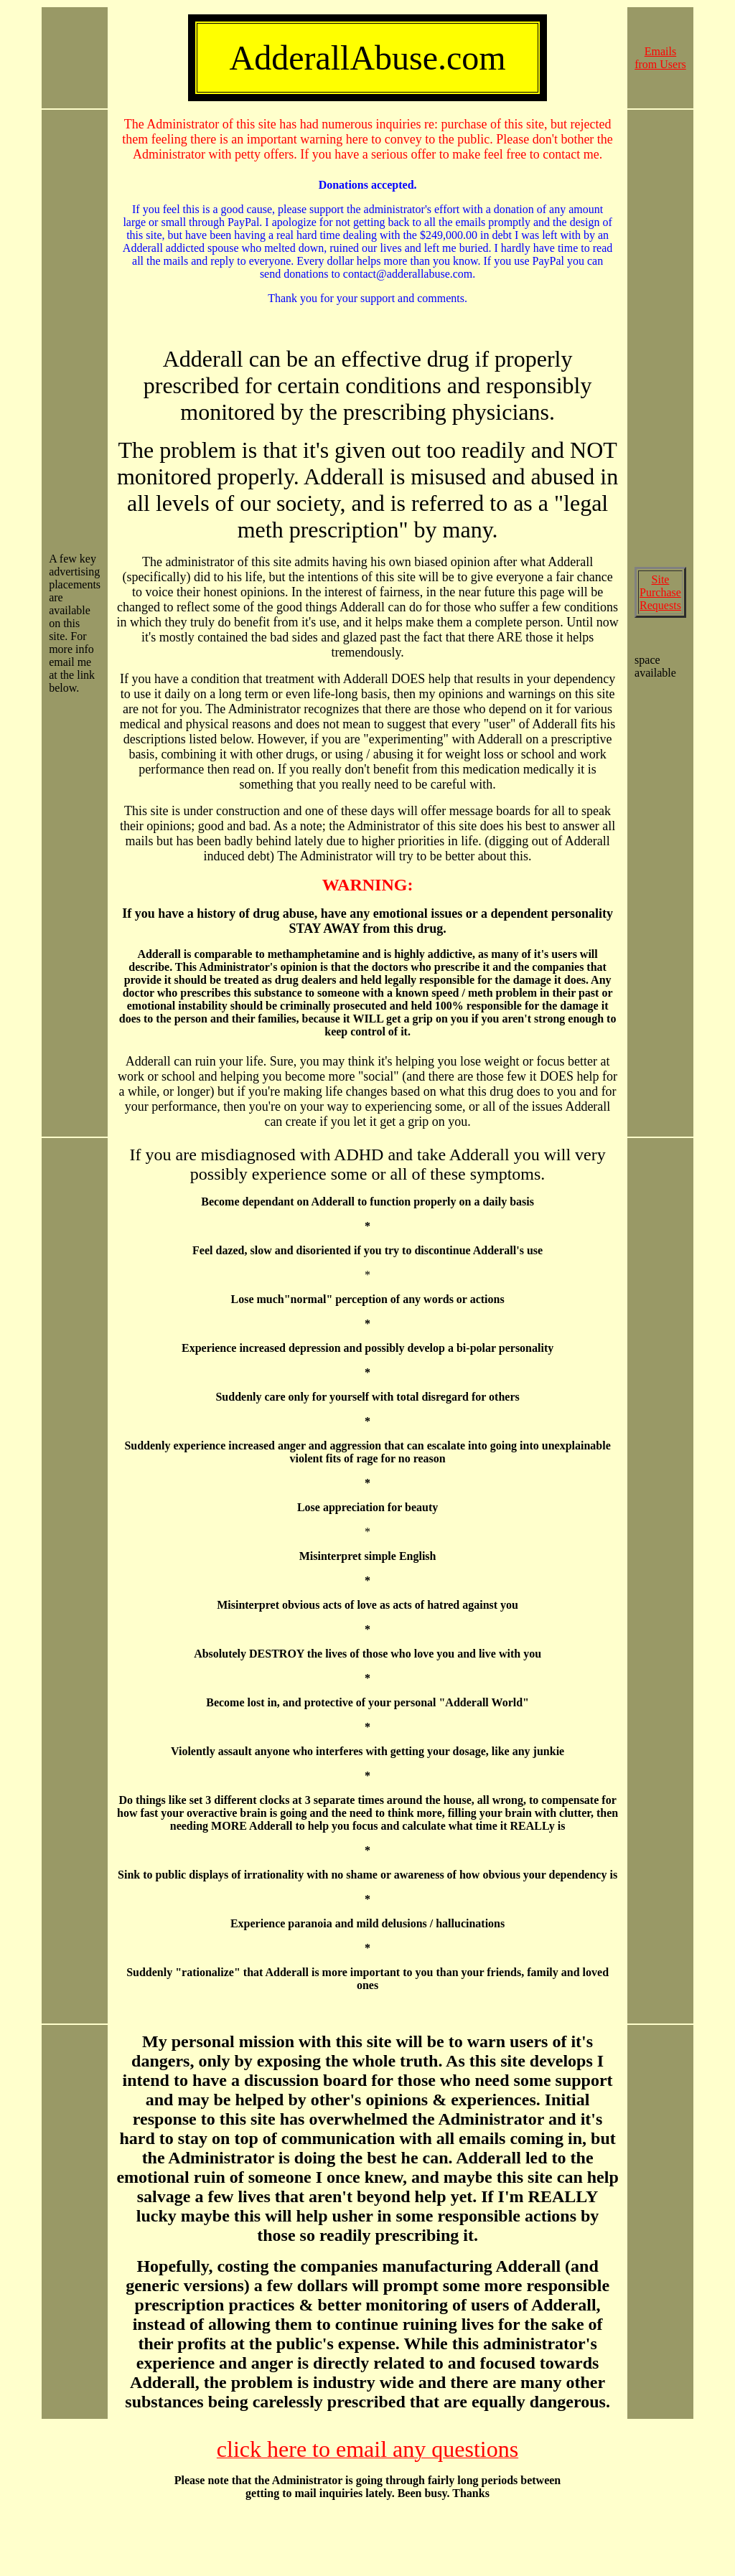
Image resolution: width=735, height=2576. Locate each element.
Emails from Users (660, 57)
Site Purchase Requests (660, 592)
